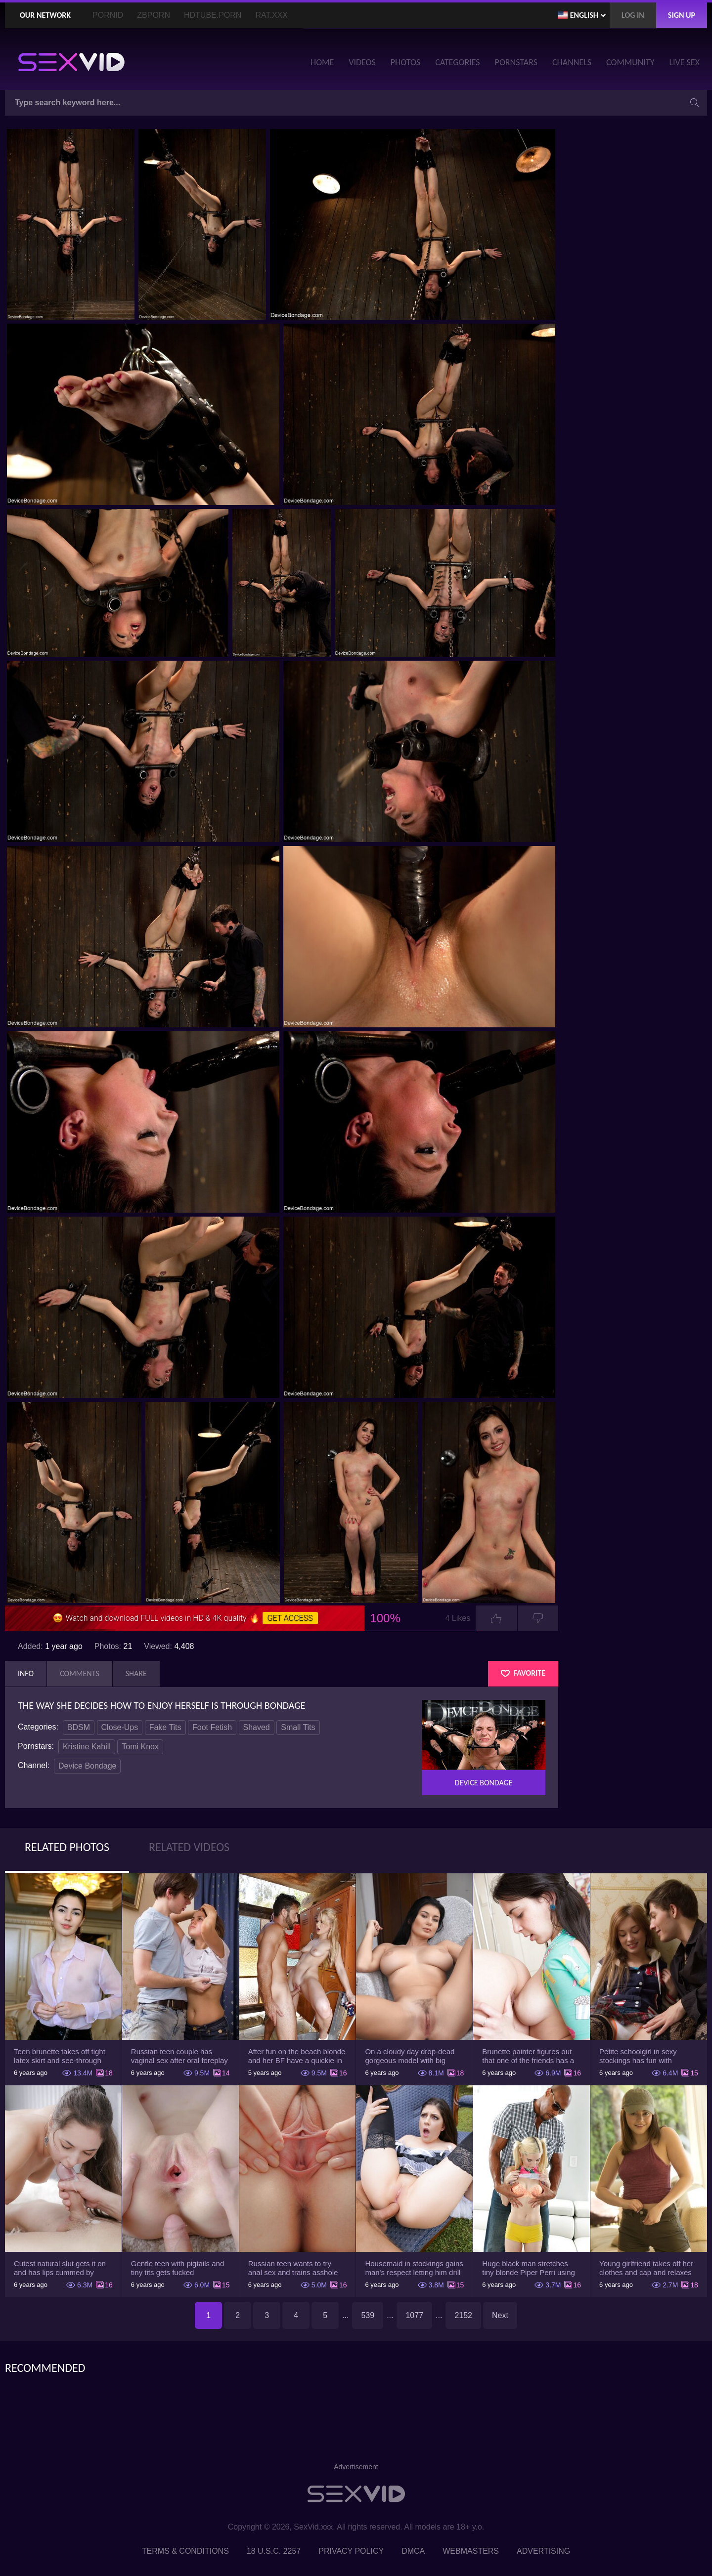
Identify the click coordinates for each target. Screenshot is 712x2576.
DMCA (413, 2551)
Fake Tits (165, 1727)
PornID (107, 15)
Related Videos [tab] (189, 1847)
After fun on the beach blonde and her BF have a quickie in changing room (297, 2056)
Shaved (256, 1727)
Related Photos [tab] (67, 1847)
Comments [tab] (79, 1673)
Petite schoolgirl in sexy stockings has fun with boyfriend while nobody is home (640, 2056)
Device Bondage (87, 1766)
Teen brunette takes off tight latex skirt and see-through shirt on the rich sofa (59, 2056)
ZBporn (153, 15)
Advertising (543, 2551)
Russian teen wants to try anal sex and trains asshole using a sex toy (293, 2268)
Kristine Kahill (87, 1746)
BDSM (78, 1727)
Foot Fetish (212, 1727)
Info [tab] (26, 1673)
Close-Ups (119, 1727)
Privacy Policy (351, 2551)
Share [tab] (136, 1673)
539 (367, 2315)
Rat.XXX (271, 15)
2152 (463, 2315)
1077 (414, 2315)
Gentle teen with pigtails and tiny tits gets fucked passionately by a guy (177, 2268)
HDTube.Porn (212, 15)
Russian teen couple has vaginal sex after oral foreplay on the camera (179, 2056)
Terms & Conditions (185, 2551)
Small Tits (298, 1727)
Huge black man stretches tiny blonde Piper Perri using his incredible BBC (528, 2268)
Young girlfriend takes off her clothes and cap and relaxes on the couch (646, 2268)
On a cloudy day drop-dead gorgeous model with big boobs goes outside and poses (409, 2056)
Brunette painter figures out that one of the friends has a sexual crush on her (528, 2056)
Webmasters (471, 2551)
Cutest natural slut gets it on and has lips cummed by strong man (60, 2268)
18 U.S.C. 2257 (274, 2551)
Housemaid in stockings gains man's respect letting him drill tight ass (414, 2268)
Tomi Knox (140, 1746)
